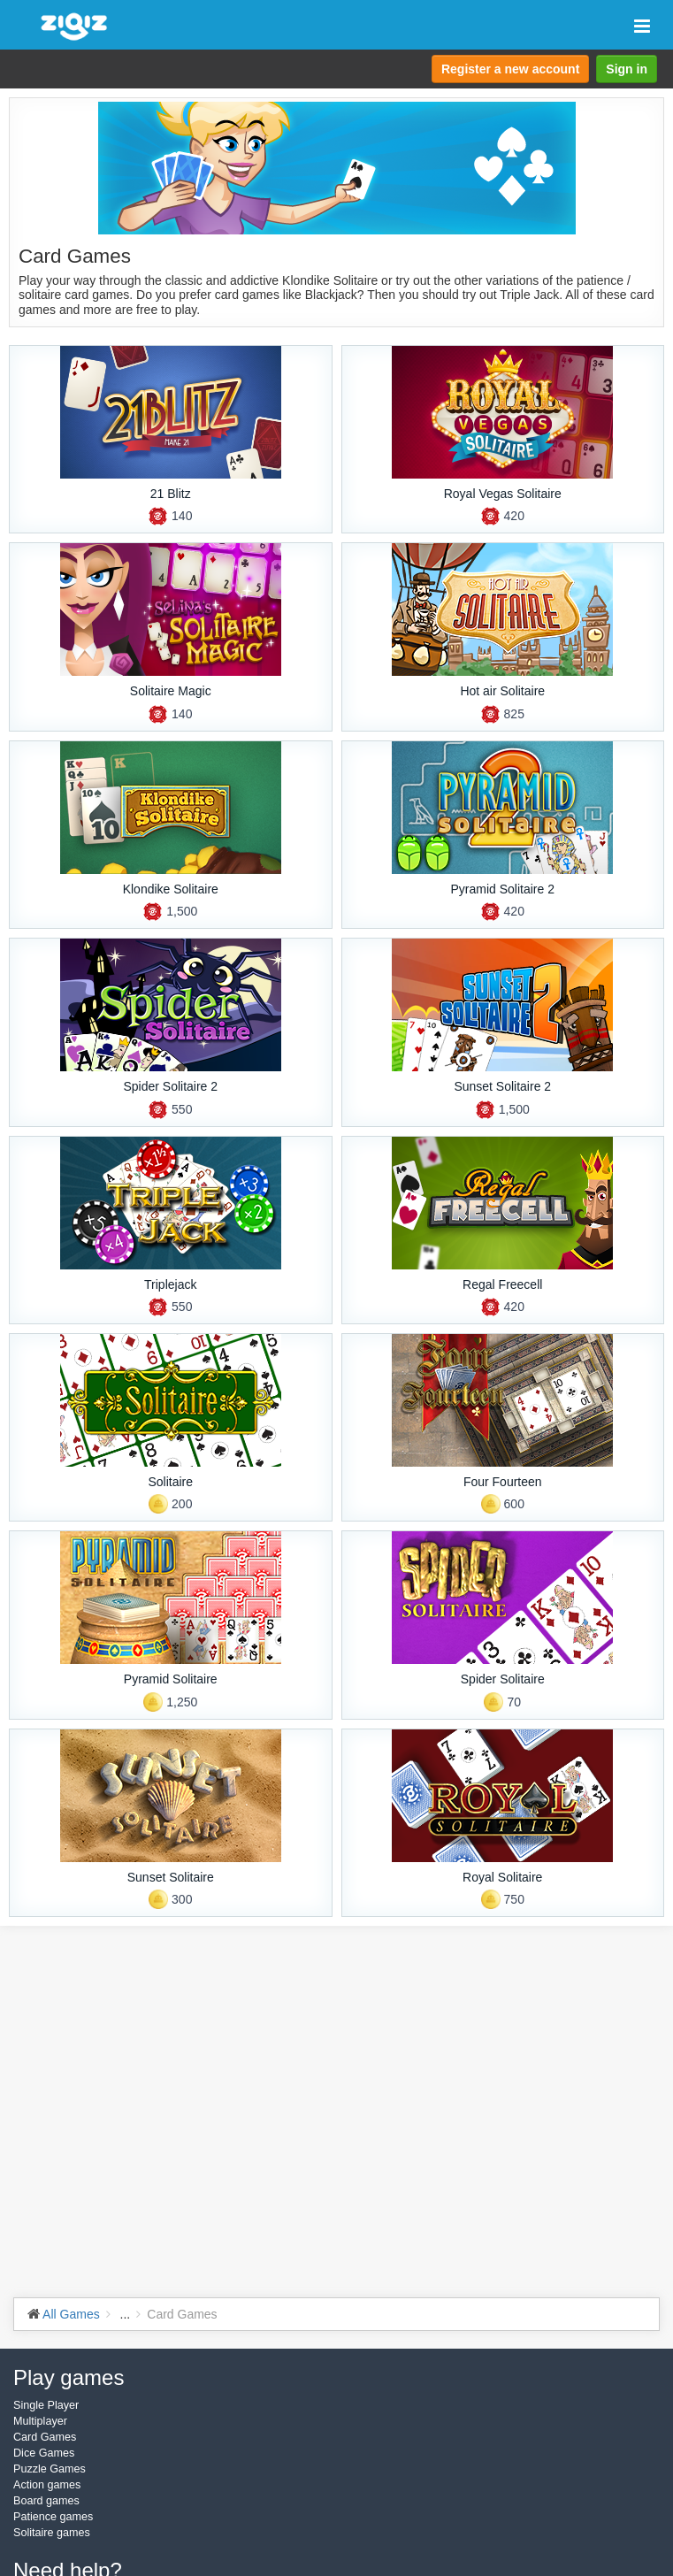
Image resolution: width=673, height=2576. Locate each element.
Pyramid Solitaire (171, 1679)
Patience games (53, 2517)
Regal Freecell (502, 1284)
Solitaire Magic (170, 691)
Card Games (44, 2437)
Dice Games (43, 2453)
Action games (46, 2485)
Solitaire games (51, 2532)
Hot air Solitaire (502, 691)
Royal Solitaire (502, 1877)
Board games (46, 2501)
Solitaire (170, 1482)
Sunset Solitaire (170, 1877)
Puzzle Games (49, 2469)
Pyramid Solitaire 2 (503, 889)
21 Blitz (170, 494)
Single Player (46, 2405)
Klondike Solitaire (170, 889)
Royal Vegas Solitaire (503, 494)
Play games (68, 2377)
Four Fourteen (502, 1482)
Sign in (626, 69)
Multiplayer (40, 2421)
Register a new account (510, 69)
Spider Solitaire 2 (170, 1086)
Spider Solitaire (503, 1679)
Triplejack (170, 1284)
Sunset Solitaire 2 (502, 1086)
